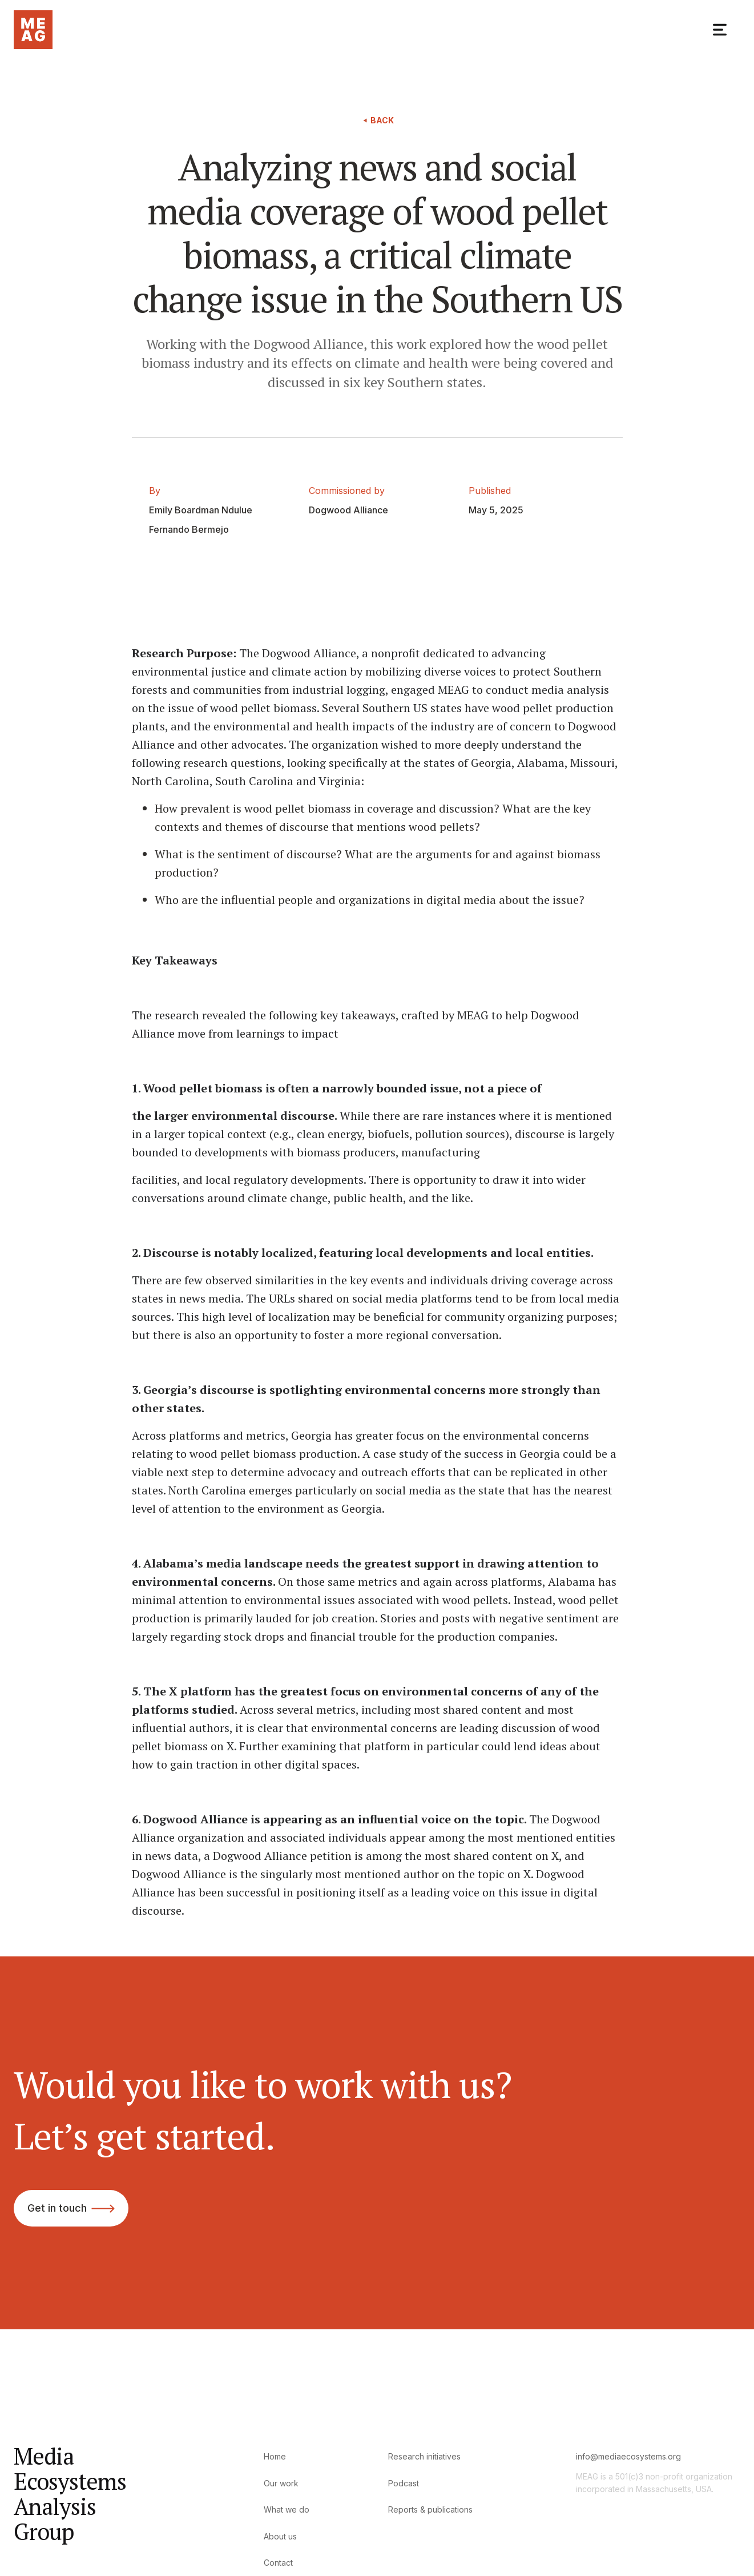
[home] (33, 29)
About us (280, 2536)
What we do (286, 2509)
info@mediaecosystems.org (628, 2456)
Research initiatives (424, 2456)
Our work (281, 2483)
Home (275, 2456)
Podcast (403, 2483)
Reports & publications (430, 2509)
